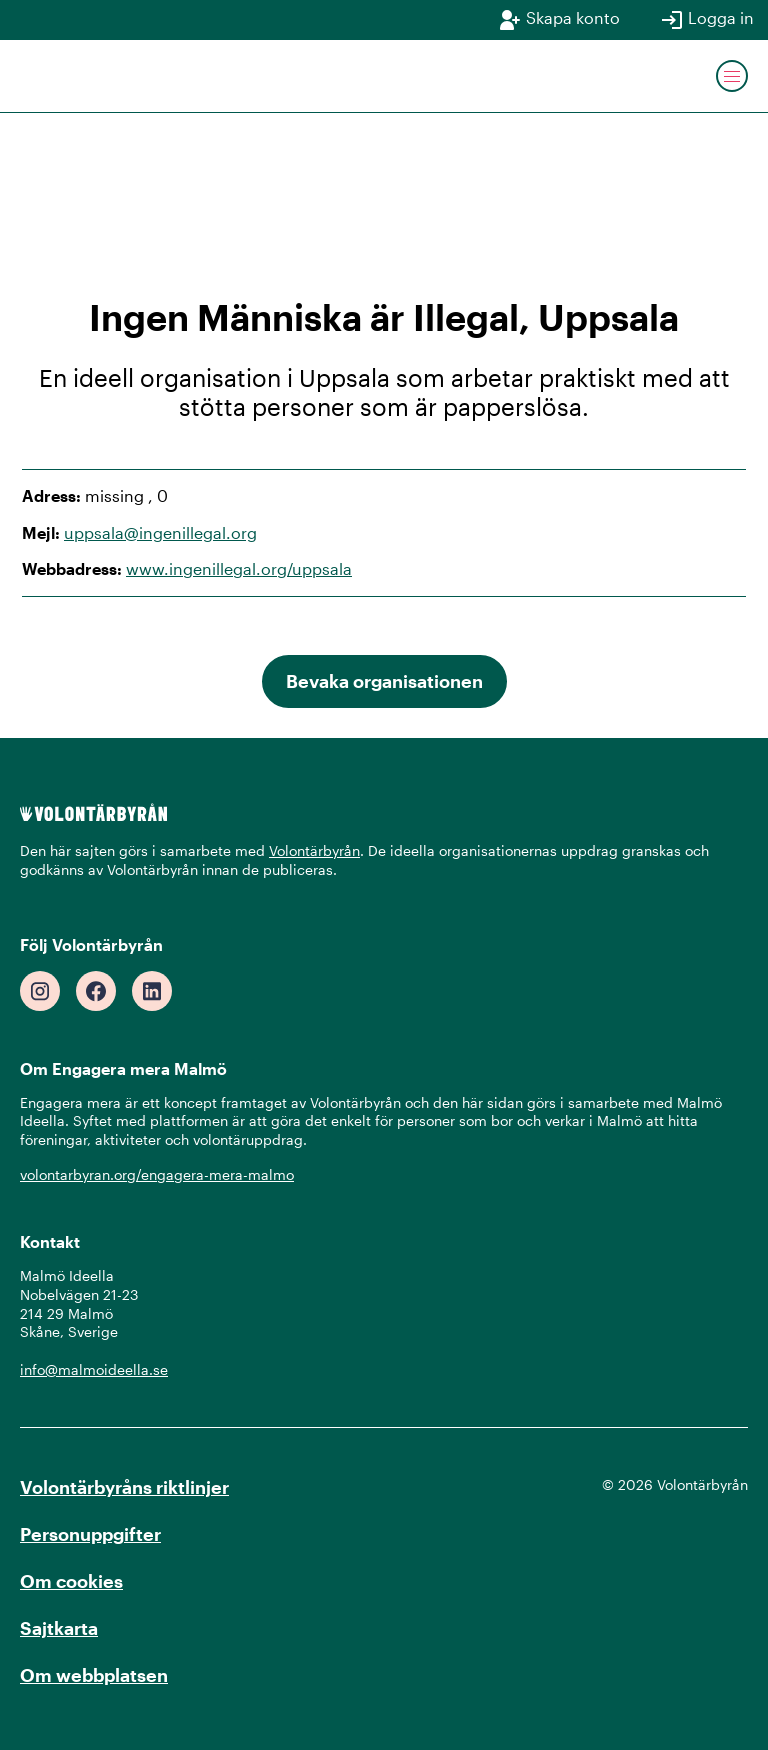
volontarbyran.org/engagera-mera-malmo (157, 1174)
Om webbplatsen (94, 1675)
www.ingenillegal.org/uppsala (239, 568)
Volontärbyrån (314, 850)
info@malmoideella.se (94, 1369)
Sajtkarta (59, 1628)
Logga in (707, 20)
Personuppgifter (90, 1534)
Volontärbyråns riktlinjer (124, 1487)
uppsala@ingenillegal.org (160, 532)
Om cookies (71, 1581)
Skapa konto (559, 20)
